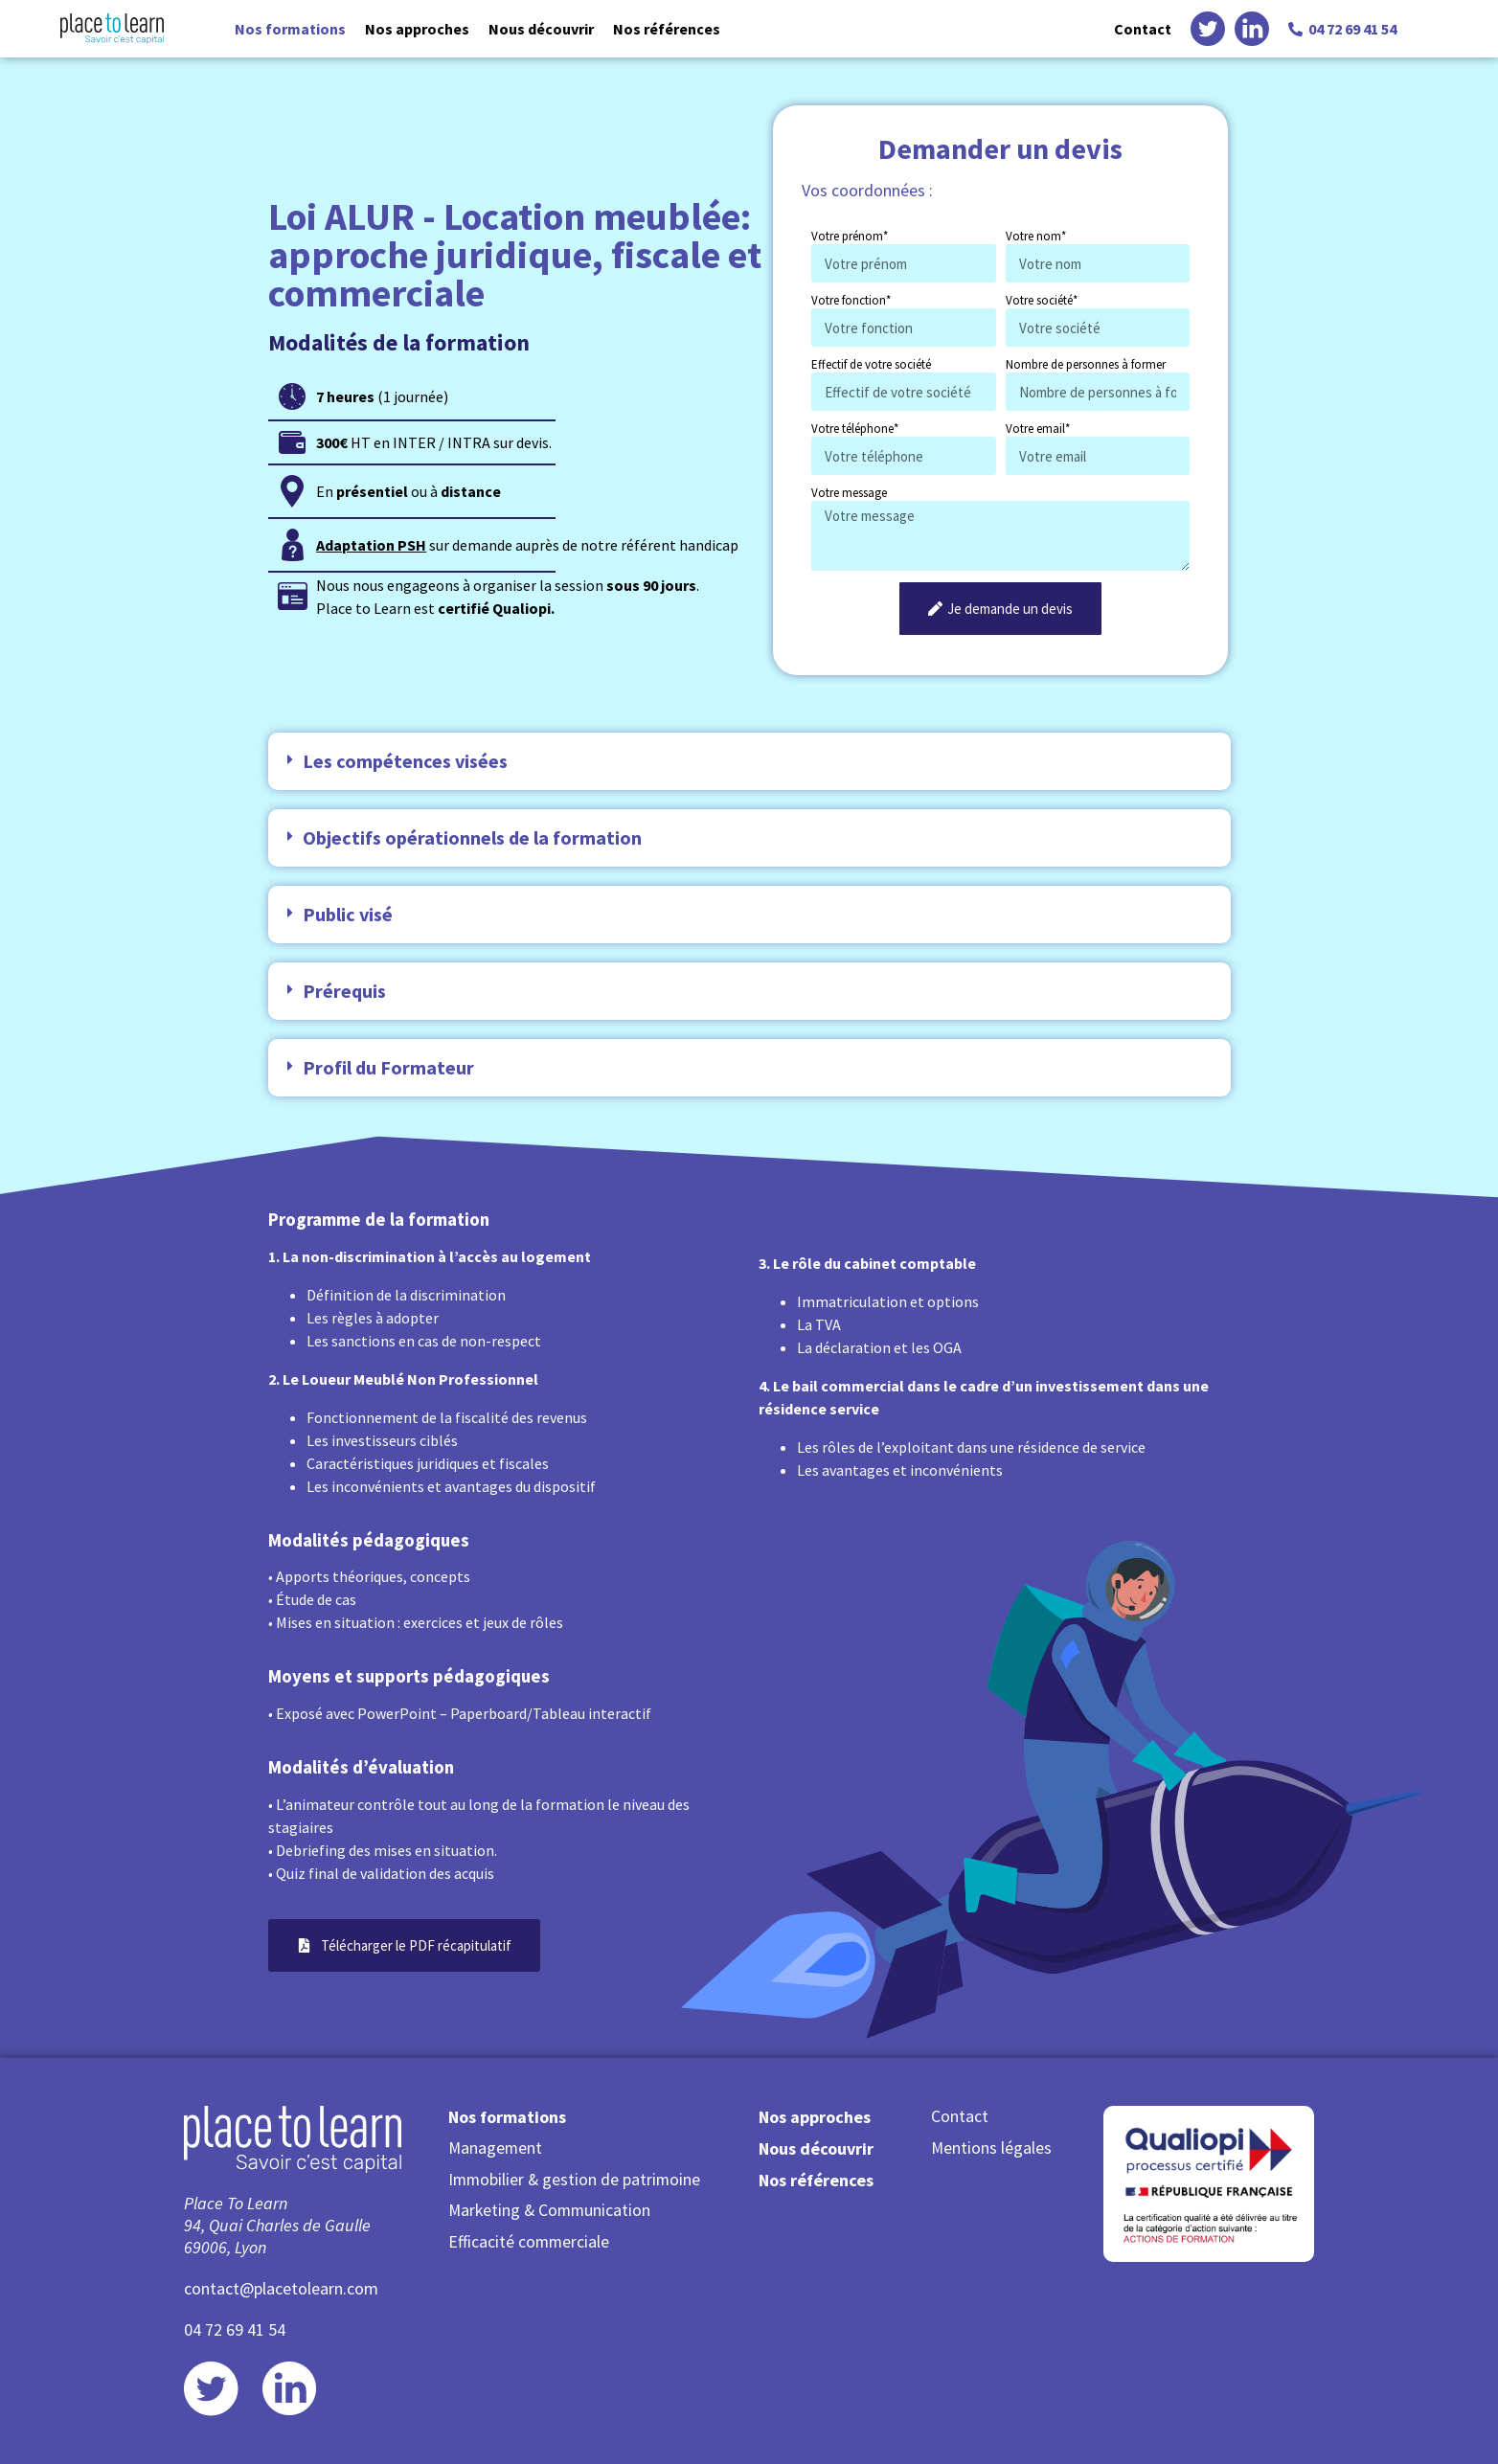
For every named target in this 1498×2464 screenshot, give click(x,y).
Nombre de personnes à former (1086, 364)
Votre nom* (1036, 236)
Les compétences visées (405, 761)
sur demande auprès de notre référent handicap (527, 544)
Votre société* (1042, 300)
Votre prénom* (849, 236)
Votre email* (1038, 428)
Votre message (849, 493)
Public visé (348, 914)
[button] (749, 761)
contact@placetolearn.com (281, 2288)
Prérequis (344, 991)
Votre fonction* (851, 300)
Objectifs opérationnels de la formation (472, 837)
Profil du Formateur (388, 1067)
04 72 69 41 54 (234, 2329)
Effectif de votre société (871, 364)
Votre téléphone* (854, 428)
